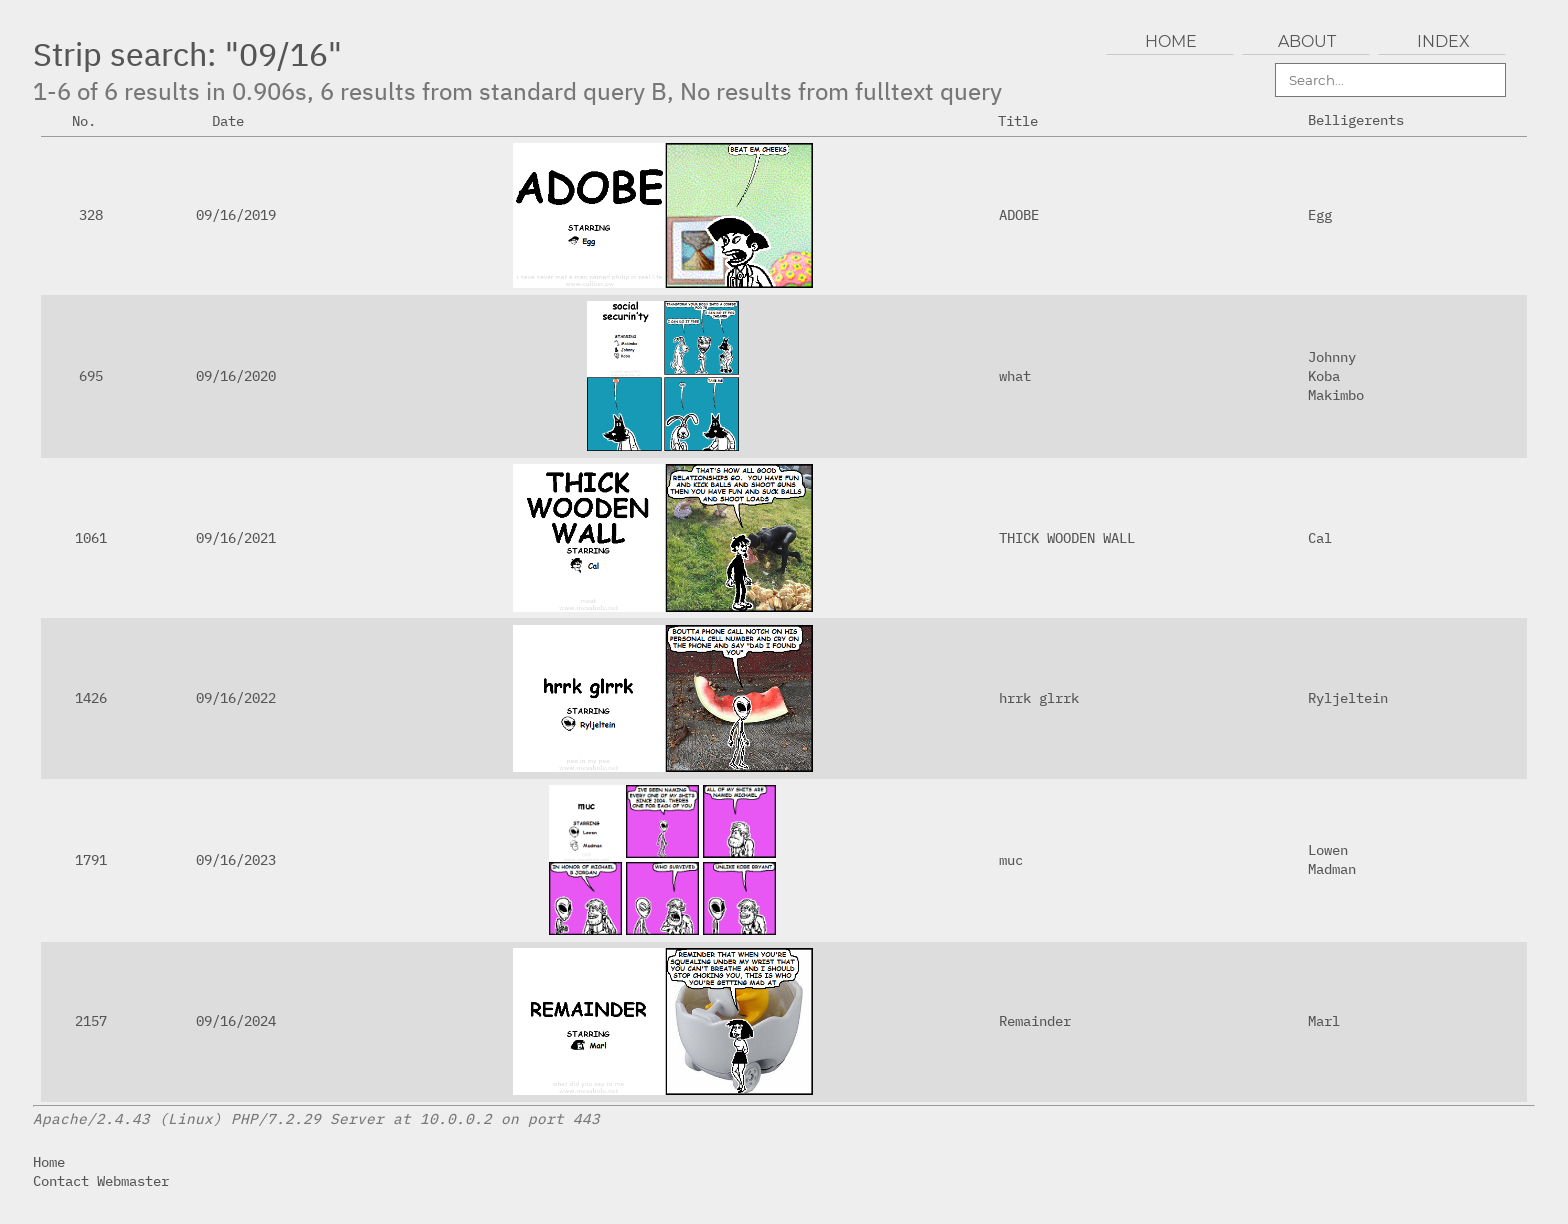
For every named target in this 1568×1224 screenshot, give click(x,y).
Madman (1332, 868)
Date (236, 120)
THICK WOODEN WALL (1067, 537)
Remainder (1035, 1020)
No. (92, 120)
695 (91, 375)
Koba (1324, 375)
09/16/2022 (236, 697)
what (1015, 375)
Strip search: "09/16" (187, 54)
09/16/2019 (236, 214)
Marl (1324, 1020)
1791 (91, 859)
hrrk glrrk (1039, 697)
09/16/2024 (236, 1020)
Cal (1320, 537)
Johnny (1332, 356)
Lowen (1328, 849)
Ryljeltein (1348, 697)
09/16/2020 (236, 375)
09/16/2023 (236, 859)
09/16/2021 (236, 537)
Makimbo (1336, 394)
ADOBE (1019, 214)
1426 (91, 697)
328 (91, 214)
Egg (1320, 214)
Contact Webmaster (101, 1180)
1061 (91, 537)
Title (1026, 120)
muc (1011, 859)
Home (49, 1161)
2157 (91, 1020)
